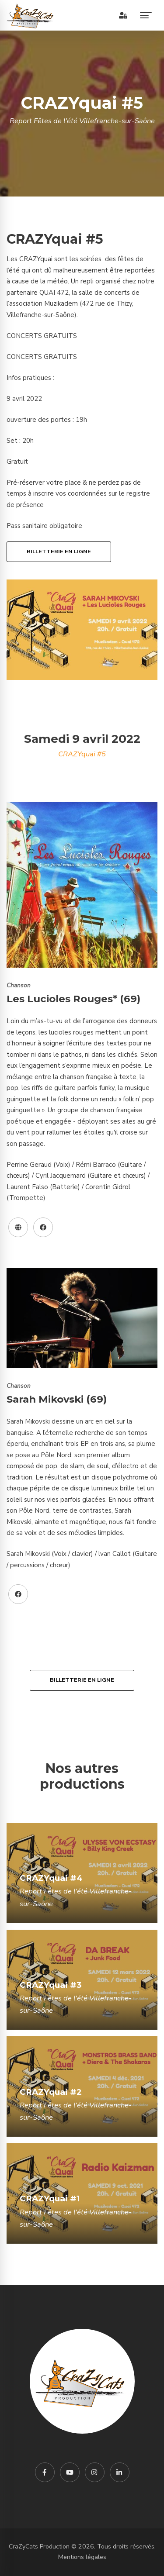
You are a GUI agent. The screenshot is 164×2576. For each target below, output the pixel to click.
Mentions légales (82, 2557)
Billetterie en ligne (59, 551)
